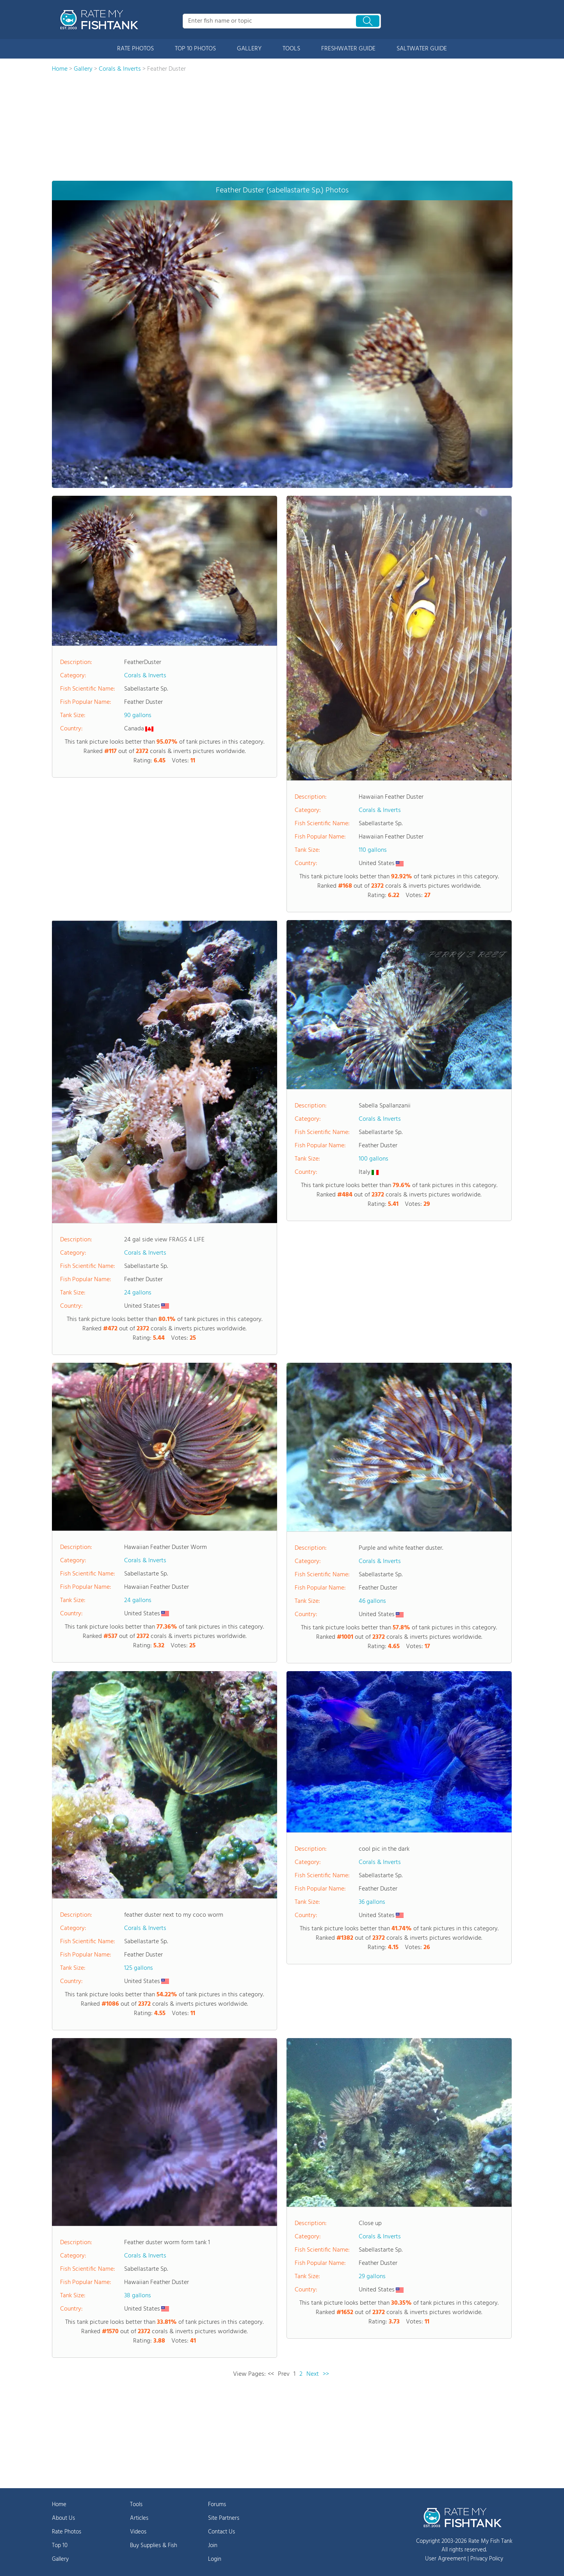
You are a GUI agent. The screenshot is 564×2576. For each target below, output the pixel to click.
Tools (136, 2504)
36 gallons (372, 1902)
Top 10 (60, 2545)
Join (212, 2545)
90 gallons (137, 715)
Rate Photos (66, 2532)
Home (59, 2504)
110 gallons (373, 850)
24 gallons (137, 1293)
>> (326, 2374)
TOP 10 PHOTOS (195, 49)
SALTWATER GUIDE (422, 49)
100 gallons (373, 1159)
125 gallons (138, 1968)
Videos (138, 2532)
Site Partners (223, 2518)
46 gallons (372, 1601)
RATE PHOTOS (135, 49)
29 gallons (372, 2277)
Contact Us (221, 2532)
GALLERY (249, 49)
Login (214, 2559)
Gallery (60, 2559)
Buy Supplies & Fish (153, 2545)
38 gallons (137, 2296)
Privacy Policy (486, 2559)
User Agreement (445, 2559)
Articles (139, 2518)
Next (312, 2374)
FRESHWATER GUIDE (348, 49)
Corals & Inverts (145, 676)
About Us (63, 2518)
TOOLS (291, 49)
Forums (217, 2504)
